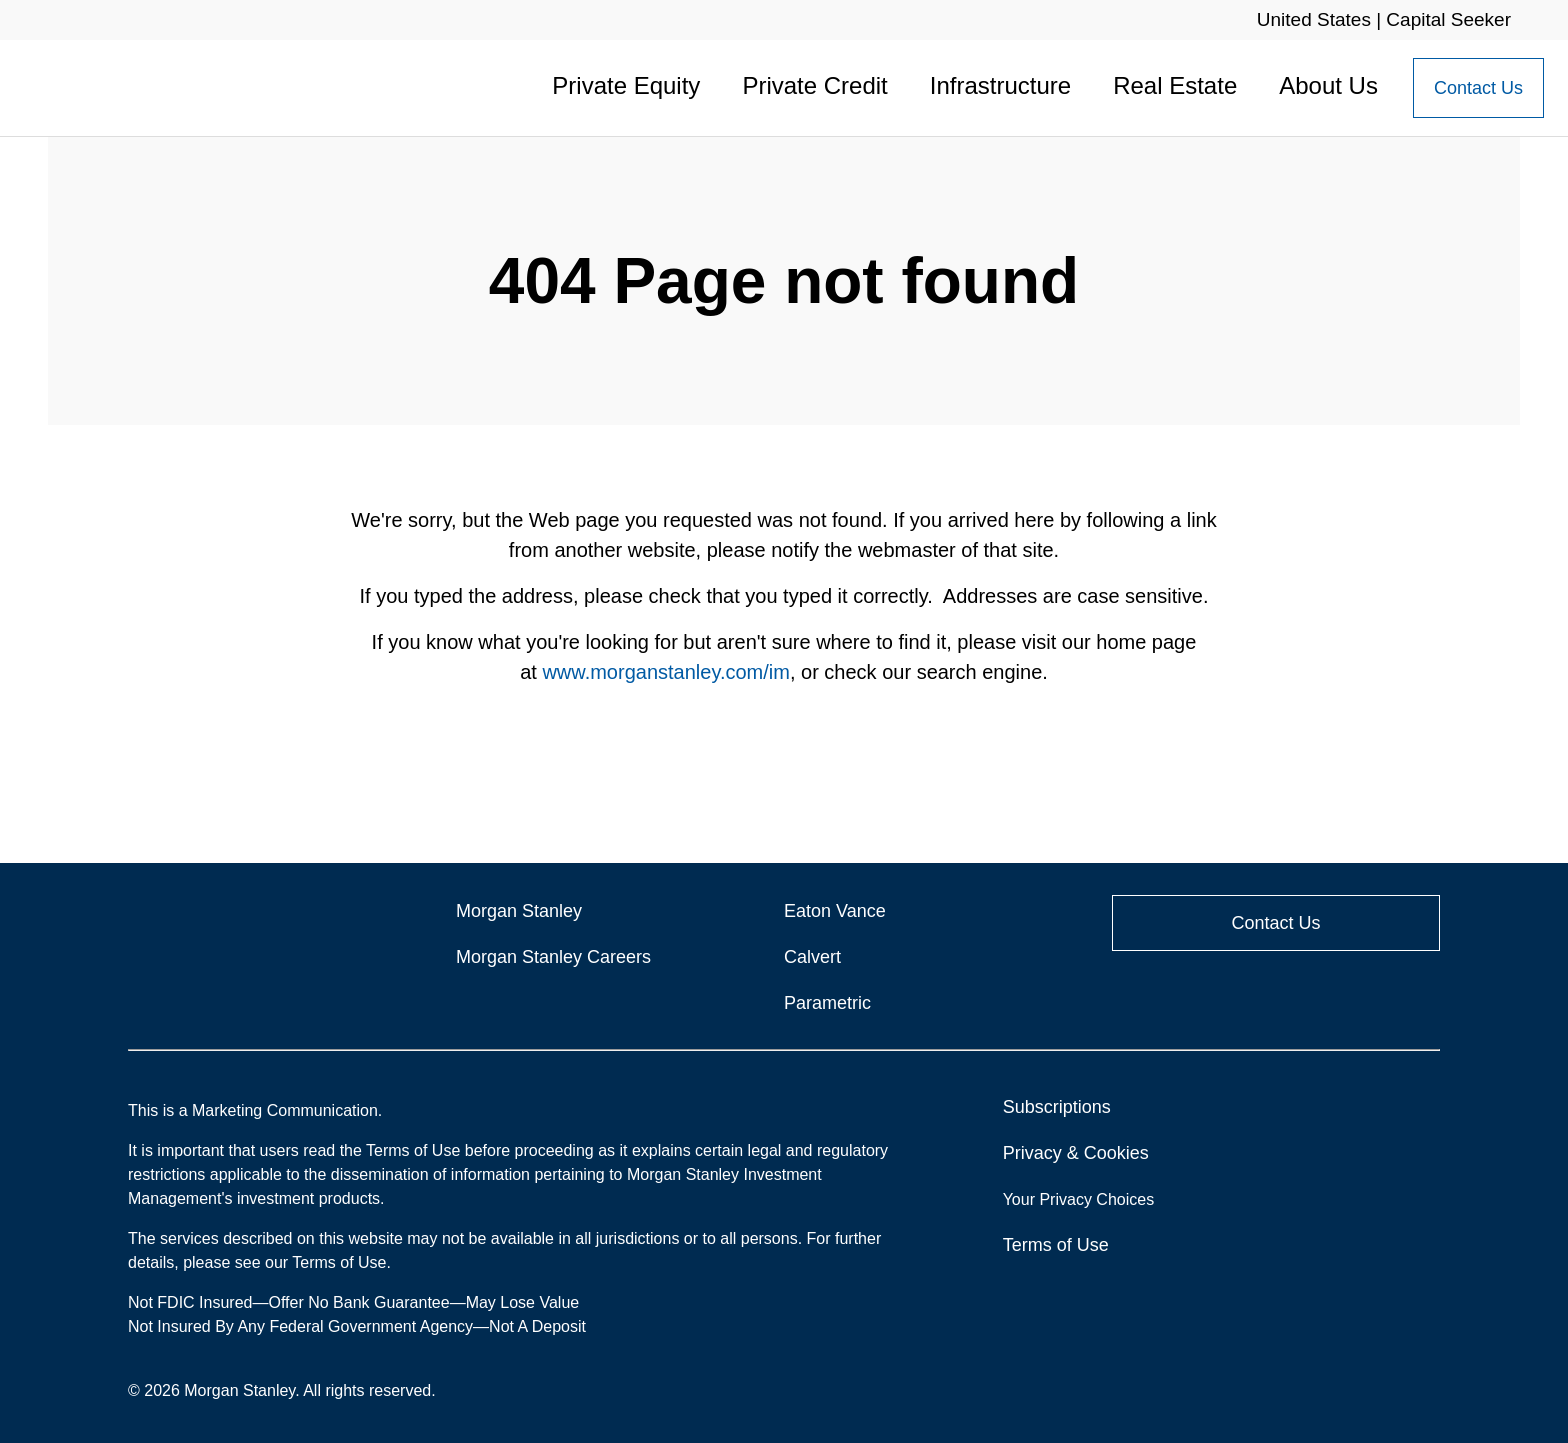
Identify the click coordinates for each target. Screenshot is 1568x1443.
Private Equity (626, 85)
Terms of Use (1056, 1245)
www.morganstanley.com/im (665, 672)
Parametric (827, 1003)
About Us (1328, 85)
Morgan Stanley (519, 911)
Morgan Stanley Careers (553, 957)
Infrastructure (1000, 85)
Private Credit (814, 85)
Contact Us (1478, 88)
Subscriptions (1057, 1107)
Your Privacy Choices (1081, 1199)
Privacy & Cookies (1076, 1153)
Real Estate (1175, 85)
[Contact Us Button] (1478, 88)
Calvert (812, 957)
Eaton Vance (835, 911)
